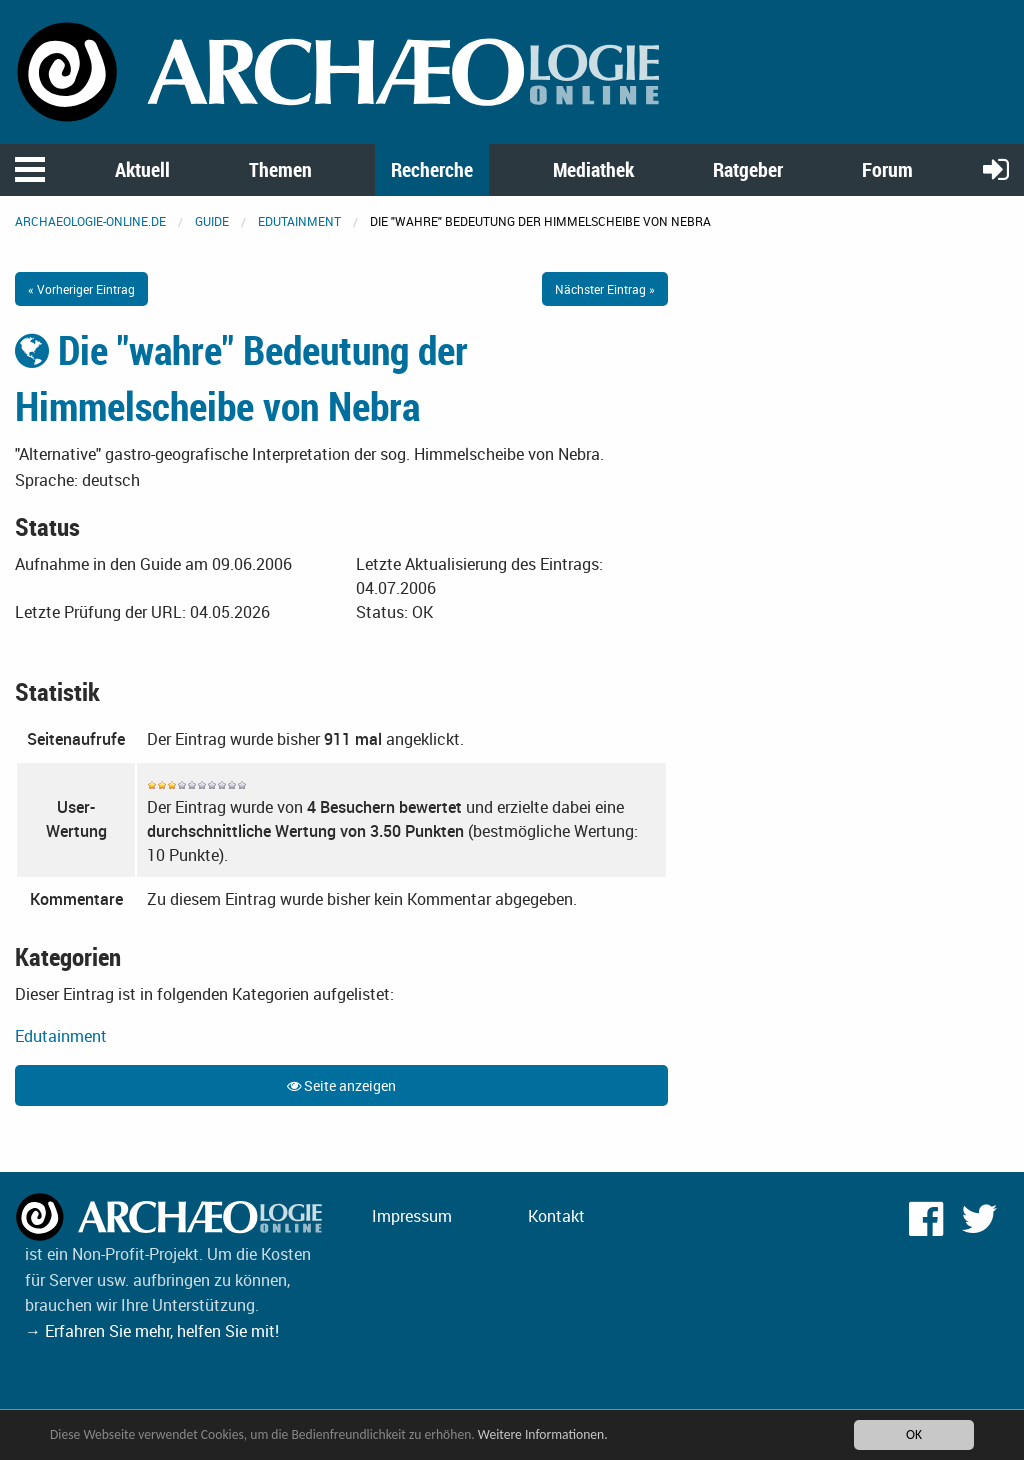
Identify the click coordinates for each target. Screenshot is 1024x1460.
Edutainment (299, 221)
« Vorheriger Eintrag (81, 289)
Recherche (432, 169)
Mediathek (593, 169)
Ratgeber (748, 169)
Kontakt (556, 1216)
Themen (280, 169)
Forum (887, 169)
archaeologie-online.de (90, 221)
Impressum (412, 1216)
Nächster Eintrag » (605, 289)
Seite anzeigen (341, 1085)
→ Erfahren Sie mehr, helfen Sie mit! (152, 1331)
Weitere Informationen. (543, 1434)
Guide (212, 221)
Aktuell (142, 169)
